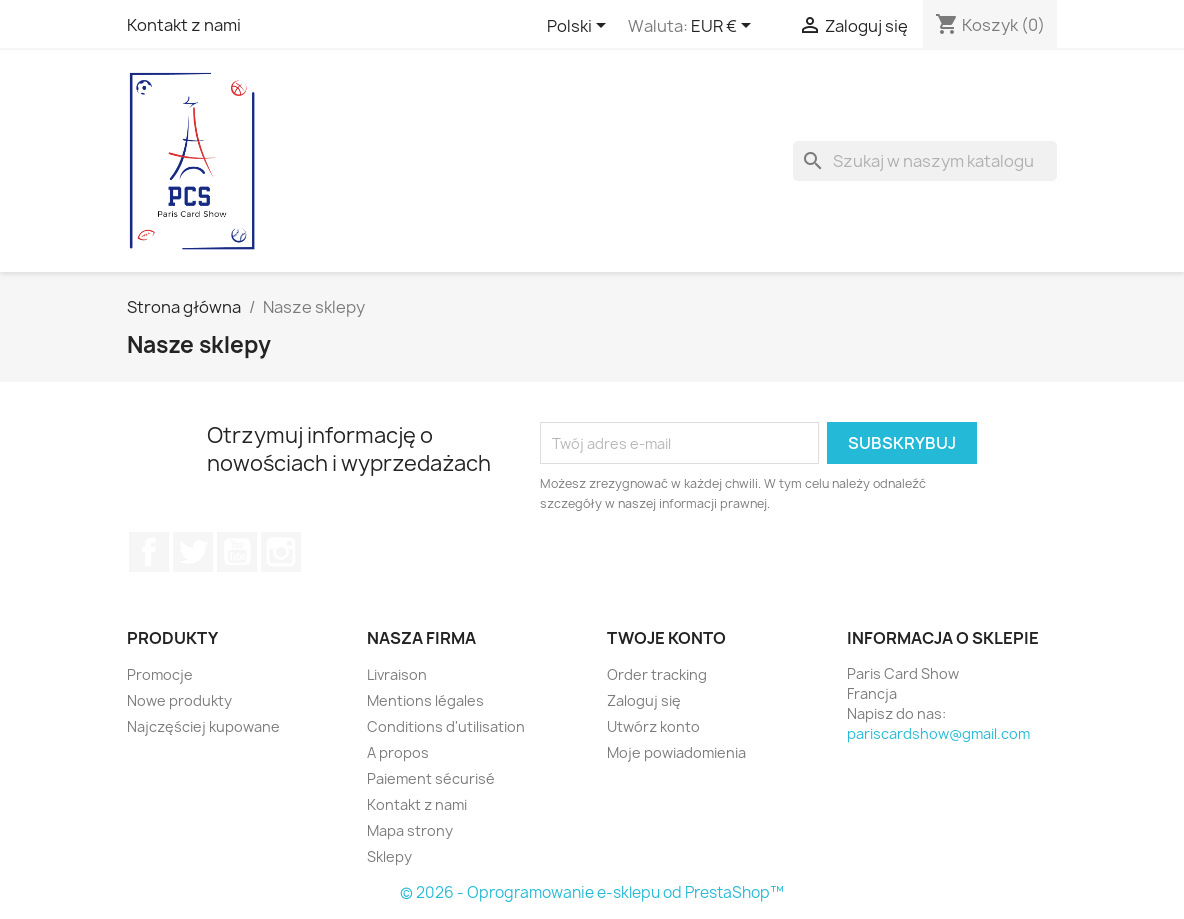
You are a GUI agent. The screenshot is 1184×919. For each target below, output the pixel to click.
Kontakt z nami (184, 25)
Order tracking (657, 674)
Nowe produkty (179, 700)
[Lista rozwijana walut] (724, 27)
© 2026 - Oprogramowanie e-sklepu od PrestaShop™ (592, 892)
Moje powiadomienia (676, 752)
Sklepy (389, 856)
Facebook (149, 552)
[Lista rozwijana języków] (580, 27)
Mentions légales (425, 700)
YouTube (237, 552)
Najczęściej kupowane (203, 726)
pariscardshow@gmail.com (938, 733)
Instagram (281, 552)
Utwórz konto (653, 726)
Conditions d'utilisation (446, 726)
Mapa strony (410, 830)
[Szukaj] (925, 161)
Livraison (397, 674)
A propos (398, 752)
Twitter (193, 552)
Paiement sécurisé (431, 778)
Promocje (160, 674)
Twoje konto (666, 638)
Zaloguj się (644, 700)
